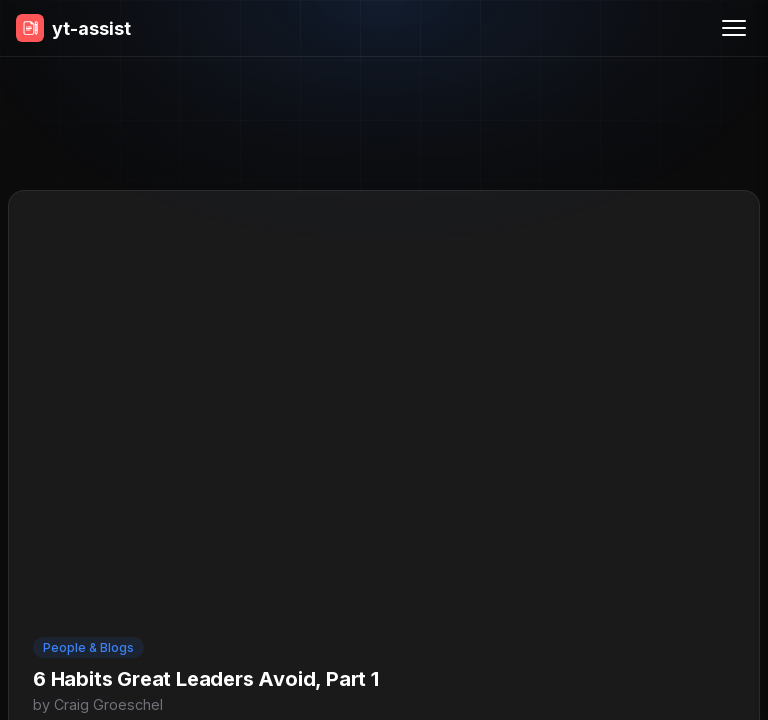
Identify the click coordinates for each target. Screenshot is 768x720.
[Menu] (734, 28)
